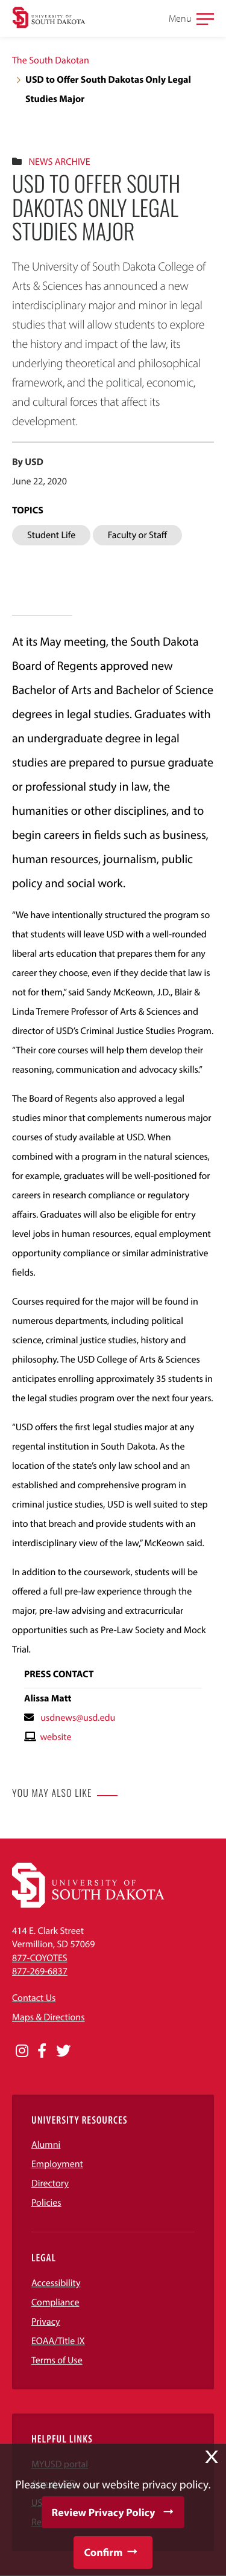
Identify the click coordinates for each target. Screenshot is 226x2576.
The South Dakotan (50, 60)
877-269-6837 (39, 1971)
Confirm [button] (103, 2552)
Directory (50, 2183)
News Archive (59, 162)
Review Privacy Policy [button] (103, 2512)
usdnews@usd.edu (77, 1718)
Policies (46, 2203)
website (55, 1737)
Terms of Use (57, 2360)
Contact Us (33, 1998)
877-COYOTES (39, 1958)
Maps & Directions (48, 2017)
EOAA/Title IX (58, 2341)
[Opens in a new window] (22, 2051)
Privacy (45, 2322)
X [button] (211, 2457)
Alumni (45, 2145)
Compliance (55, 2302)
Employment (57, 2164)
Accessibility (56, 2283)
